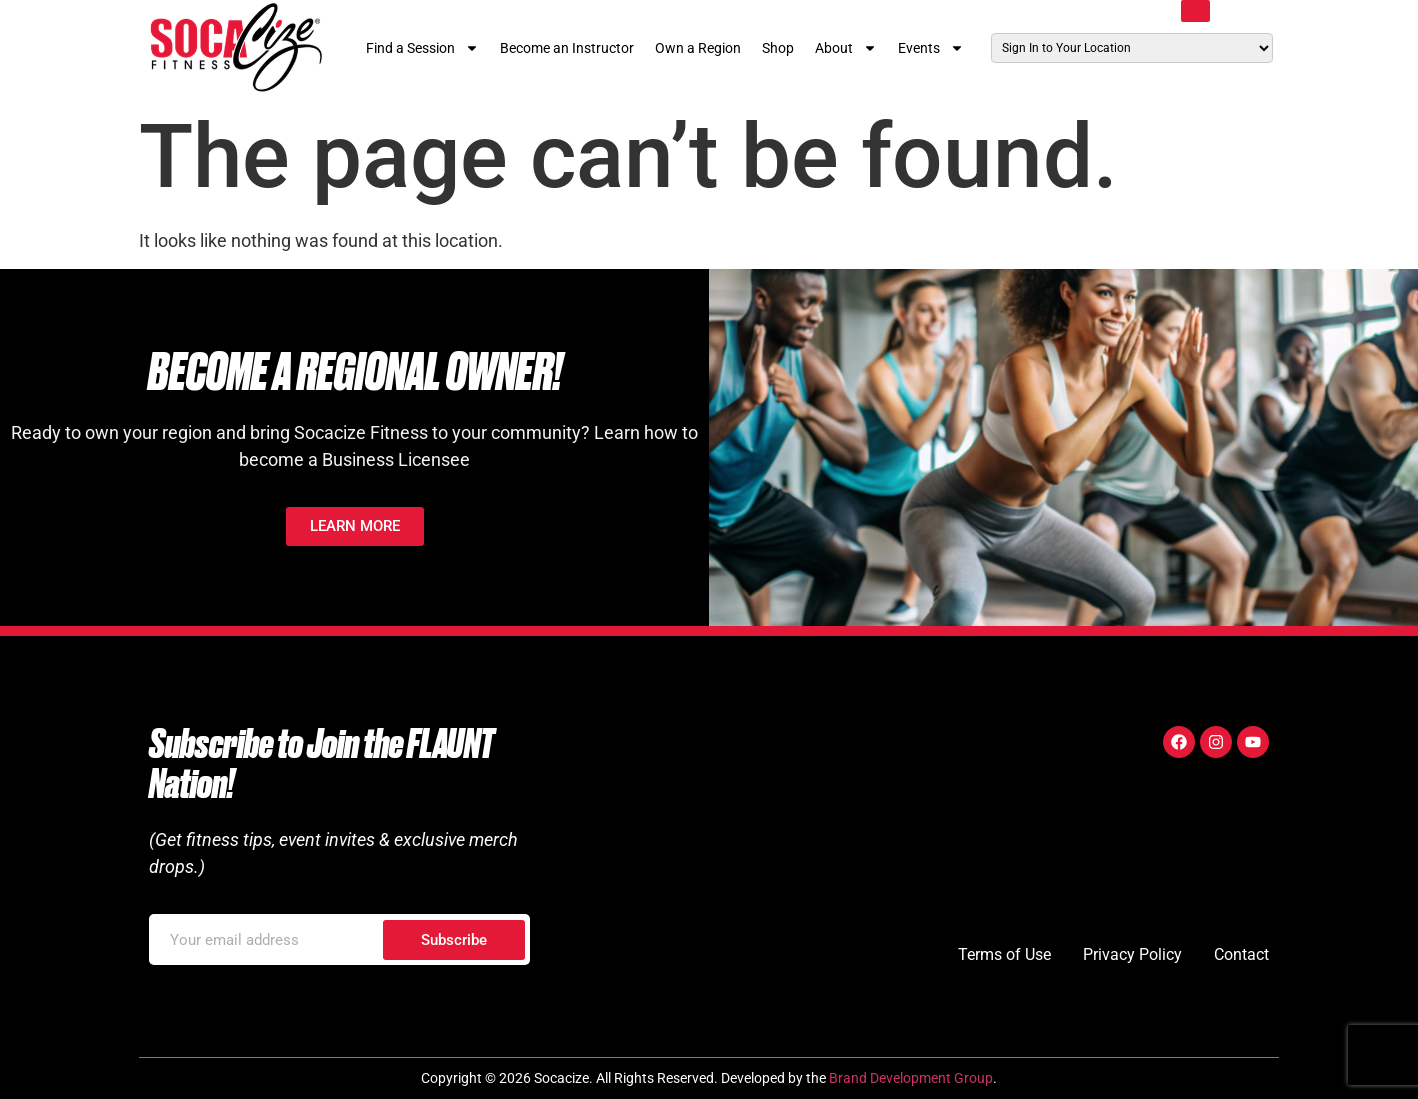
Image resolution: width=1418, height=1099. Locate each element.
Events (931, 48)
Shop (778, 48)
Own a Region (698, 48)
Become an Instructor (567, 48)
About (846, 48)
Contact (1241, 954)
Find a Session (422, 48)
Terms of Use (1004, 954)
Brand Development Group (911, 1078)
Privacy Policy (1132, 954)
